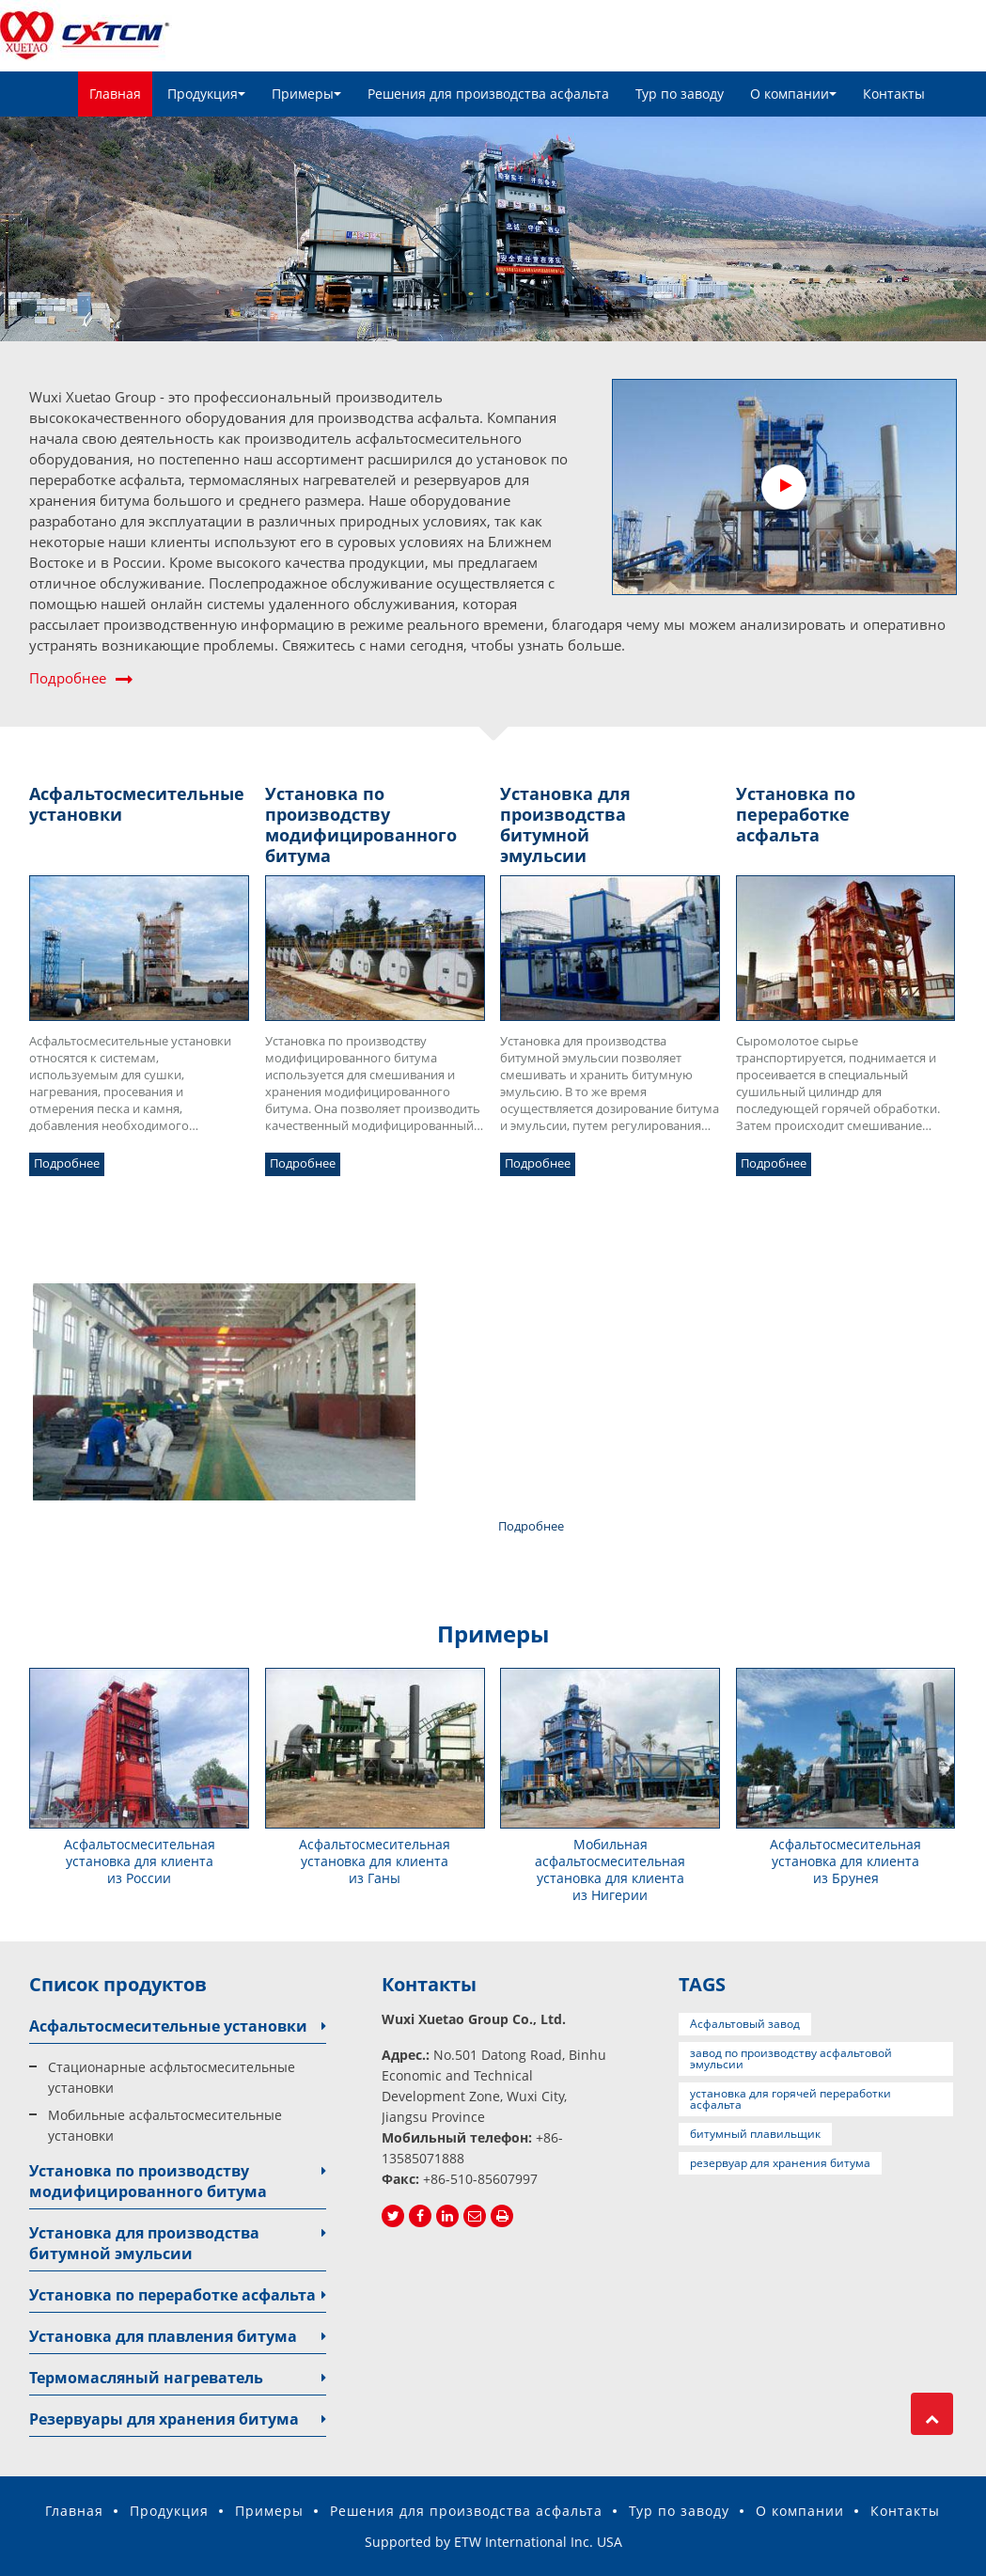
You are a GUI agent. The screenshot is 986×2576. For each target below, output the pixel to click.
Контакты (894, 93)
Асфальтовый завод (745, 2024)
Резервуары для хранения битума (164, 2419)
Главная (115, 93)
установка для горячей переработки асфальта (790, 2099)
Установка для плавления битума (163, 2336)
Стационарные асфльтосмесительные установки (171, 2077)
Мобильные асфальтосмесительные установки (165, 2125)
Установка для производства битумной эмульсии (144, 2243)
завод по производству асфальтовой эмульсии (791, 2058)
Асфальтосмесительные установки (168, 2026)
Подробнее (67, 677)
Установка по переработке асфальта (172, 2295)
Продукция (169, 2511)
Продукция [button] (206, 93)
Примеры (269, 2511)
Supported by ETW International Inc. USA (493, 2542)
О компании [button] (793, 93)
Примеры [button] (306, 93)
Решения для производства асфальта (488, 93)
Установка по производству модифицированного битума (148, 2181)
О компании (800, 2511)
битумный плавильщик (755, 2134)
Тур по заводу (679, 93)
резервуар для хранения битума (780, 2163)
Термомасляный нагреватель (146, 2377)
